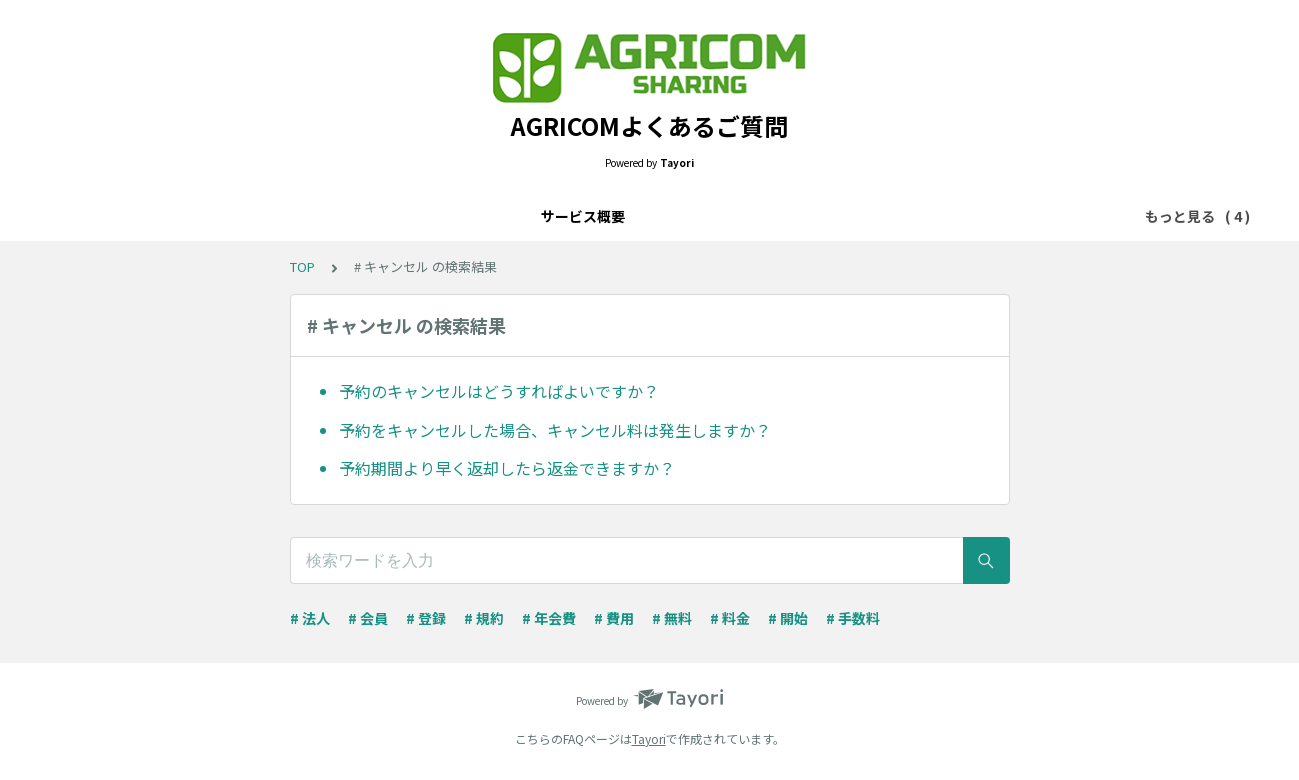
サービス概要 (454, 216)
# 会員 (368, 618)
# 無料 (672, 618)
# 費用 (614, 618)
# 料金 (730, 618)
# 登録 (426, 618)
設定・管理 (615, 216)
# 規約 (484, 618)
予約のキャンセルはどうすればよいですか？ (499, 391)
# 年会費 (549, 618)
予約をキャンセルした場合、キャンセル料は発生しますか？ (555, 430)
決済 (538, 216)
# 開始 (788, 618)
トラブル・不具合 (734, 216)
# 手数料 (853, 618)
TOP (302, 266)
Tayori (649, 738)
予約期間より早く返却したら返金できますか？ (507, 468)
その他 (839, 216)
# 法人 (310, 618)
